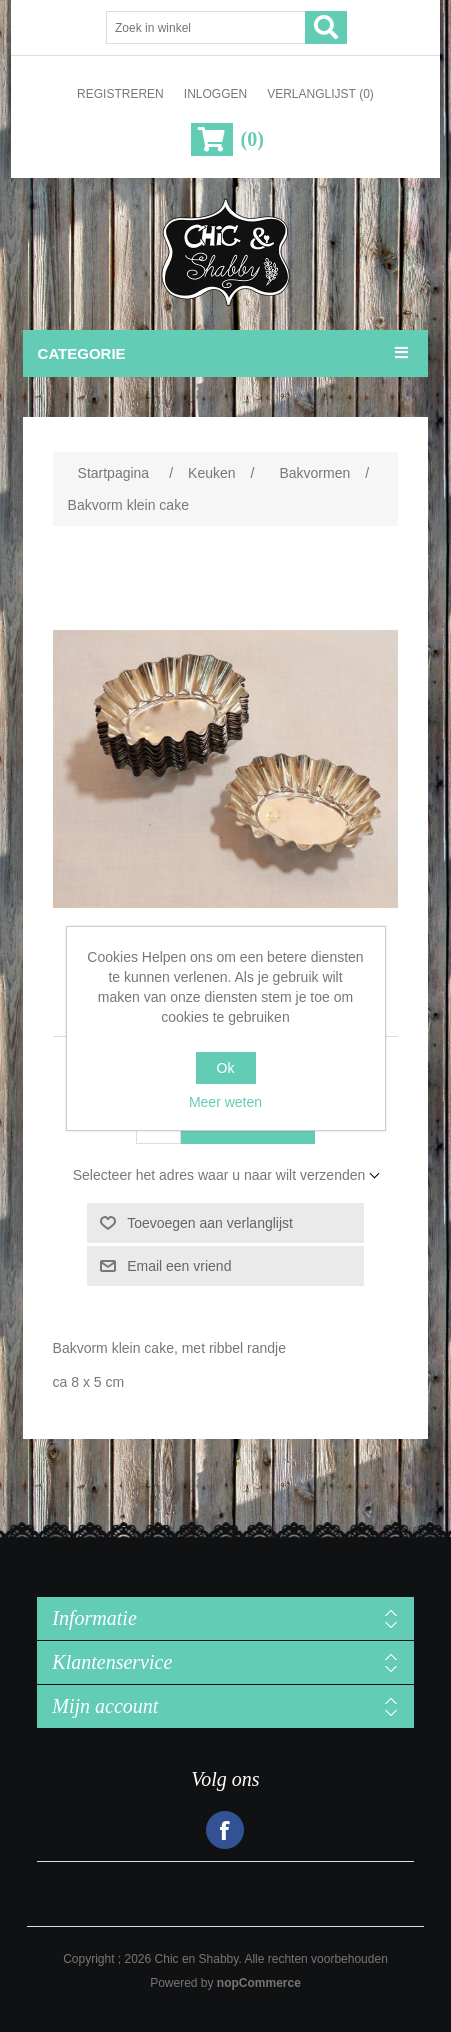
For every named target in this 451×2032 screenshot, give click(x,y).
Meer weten (225, 1102)
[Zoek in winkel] (206, 27)
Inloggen (215, 94)
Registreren (120, 94)
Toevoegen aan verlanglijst (210, 1223)
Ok (226, 1068)
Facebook (225, 1830)
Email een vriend (179, 1266)
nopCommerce (259, 1983)
